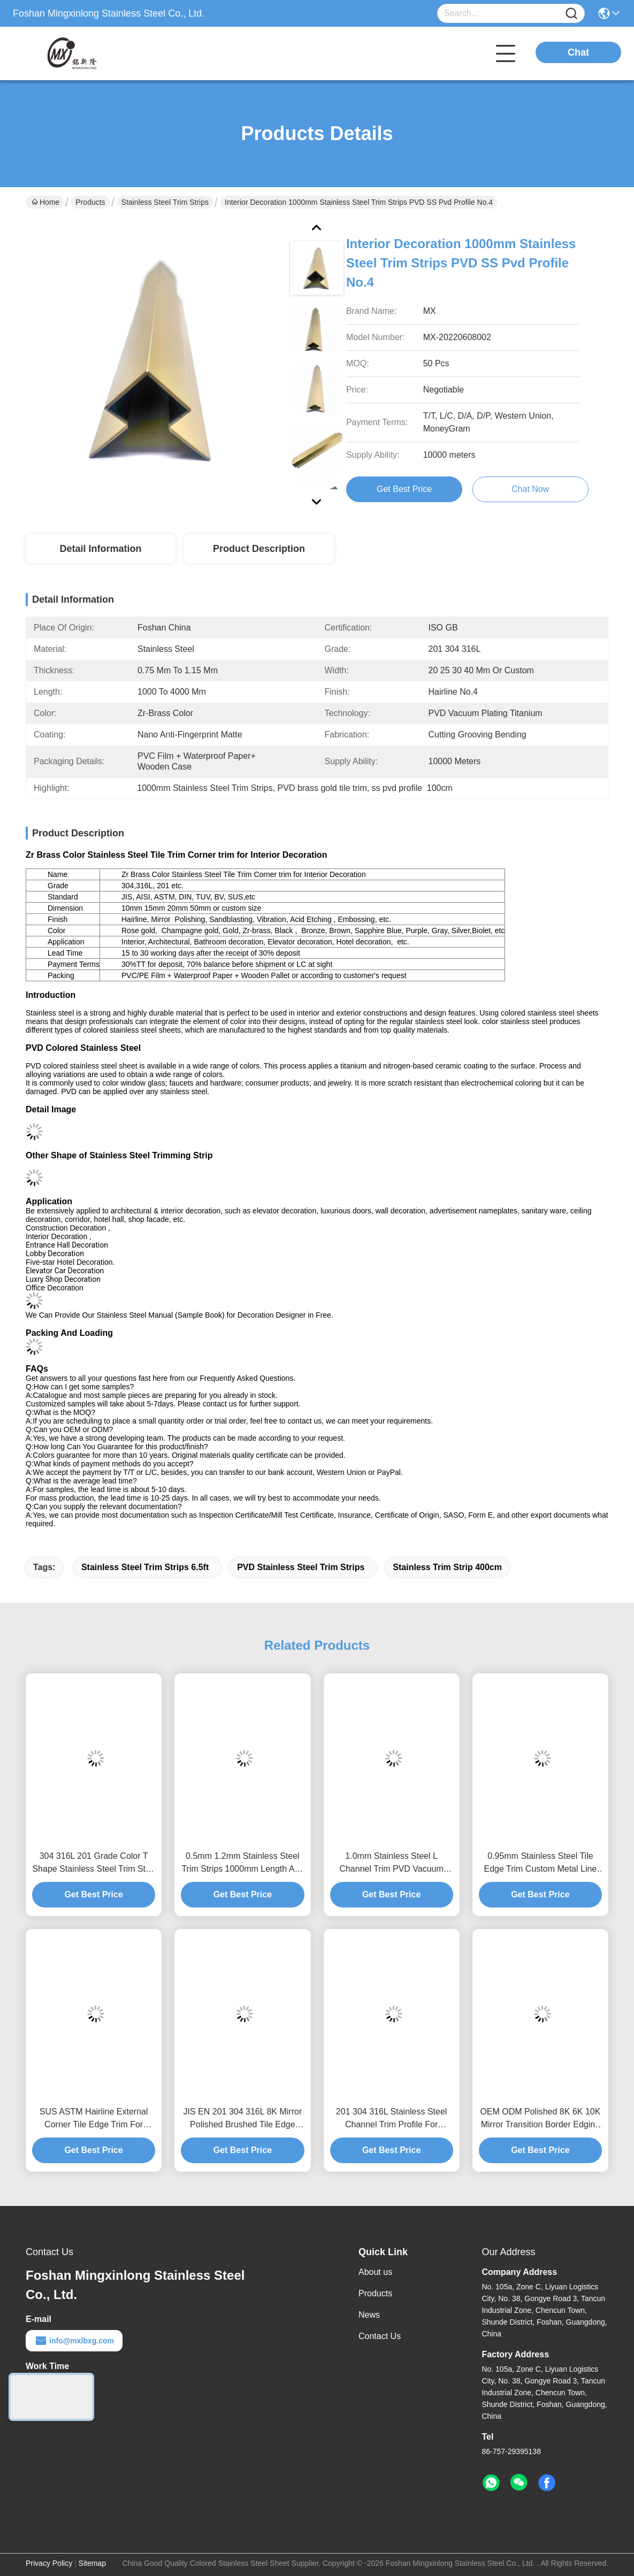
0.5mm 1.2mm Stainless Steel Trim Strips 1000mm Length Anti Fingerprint (242, 1863)
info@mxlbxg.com (74, 2341)
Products (90, 202)
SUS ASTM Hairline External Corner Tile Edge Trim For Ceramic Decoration (94, 2119)
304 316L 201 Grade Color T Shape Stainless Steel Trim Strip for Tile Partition (93, 1863)
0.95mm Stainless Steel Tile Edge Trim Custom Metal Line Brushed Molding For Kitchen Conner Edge (540, 1863)
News (369, 2314)
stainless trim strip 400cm (447, 1567)
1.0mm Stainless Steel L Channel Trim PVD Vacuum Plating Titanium (391, 1863)
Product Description (259, 548)
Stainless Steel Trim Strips (165, 202)
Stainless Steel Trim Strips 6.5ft (145, 1567)
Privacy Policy (49, 2563)
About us (375, 2272)
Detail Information (100, 548)
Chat (578, 52)
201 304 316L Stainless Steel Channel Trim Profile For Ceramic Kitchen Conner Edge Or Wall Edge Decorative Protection (391, 2119)
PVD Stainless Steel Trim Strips (300, 1567)
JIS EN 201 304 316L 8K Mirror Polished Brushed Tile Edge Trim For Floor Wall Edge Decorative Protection (243, 2119)
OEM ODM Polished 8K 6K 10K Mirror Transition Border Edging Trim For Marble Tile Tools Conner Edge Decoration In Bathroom (540, 2119)
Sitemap (92, 2563)
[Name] (571, 13)
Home (45, 202)
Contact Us (379, 2336)
